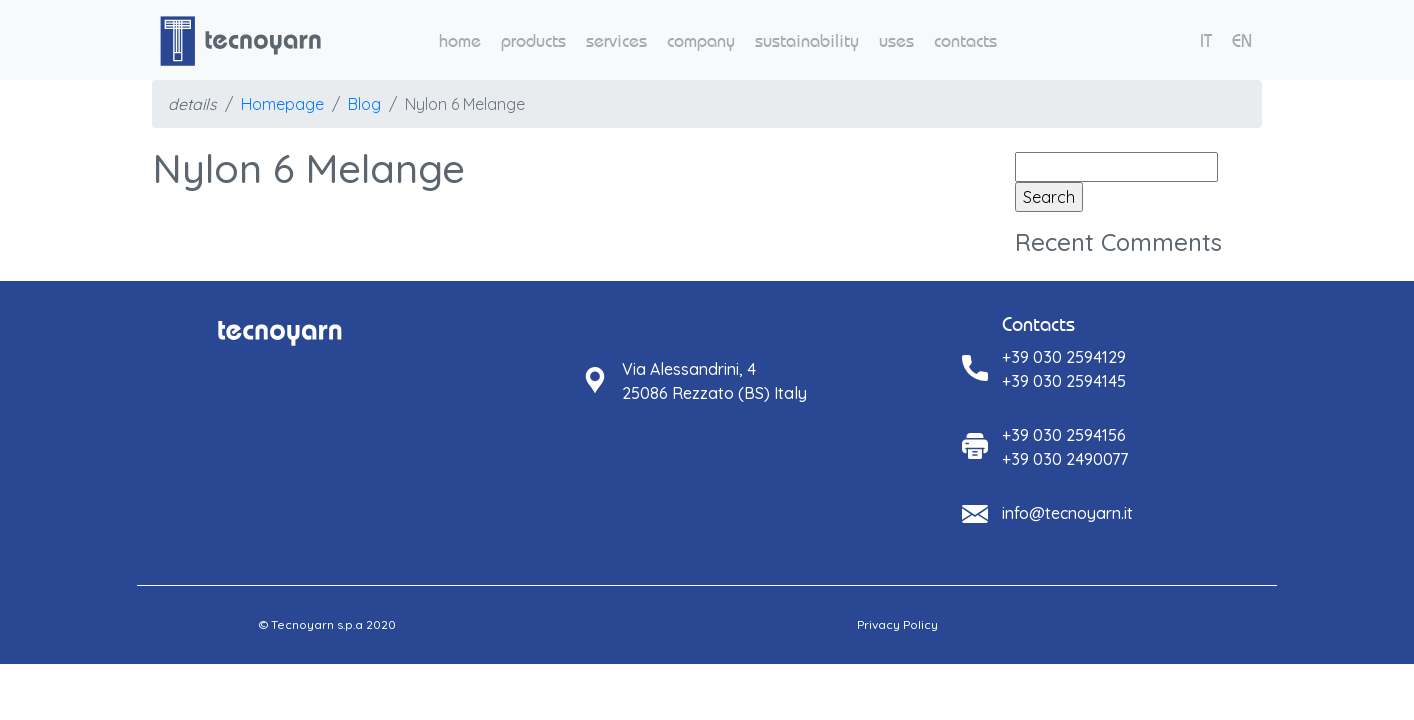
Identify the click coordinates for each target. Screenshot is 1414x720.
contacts (965, 40)
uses (896, 40)
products (533, 40)
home (460, 40)
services (616, 40)
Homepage (282, 104)
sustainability (807, 40)
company (701, 40)
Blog (364, 104)
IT (1206, 40)
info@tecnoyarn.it (1067, 513)
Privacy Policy (897, 624)
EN (1242, 40)
